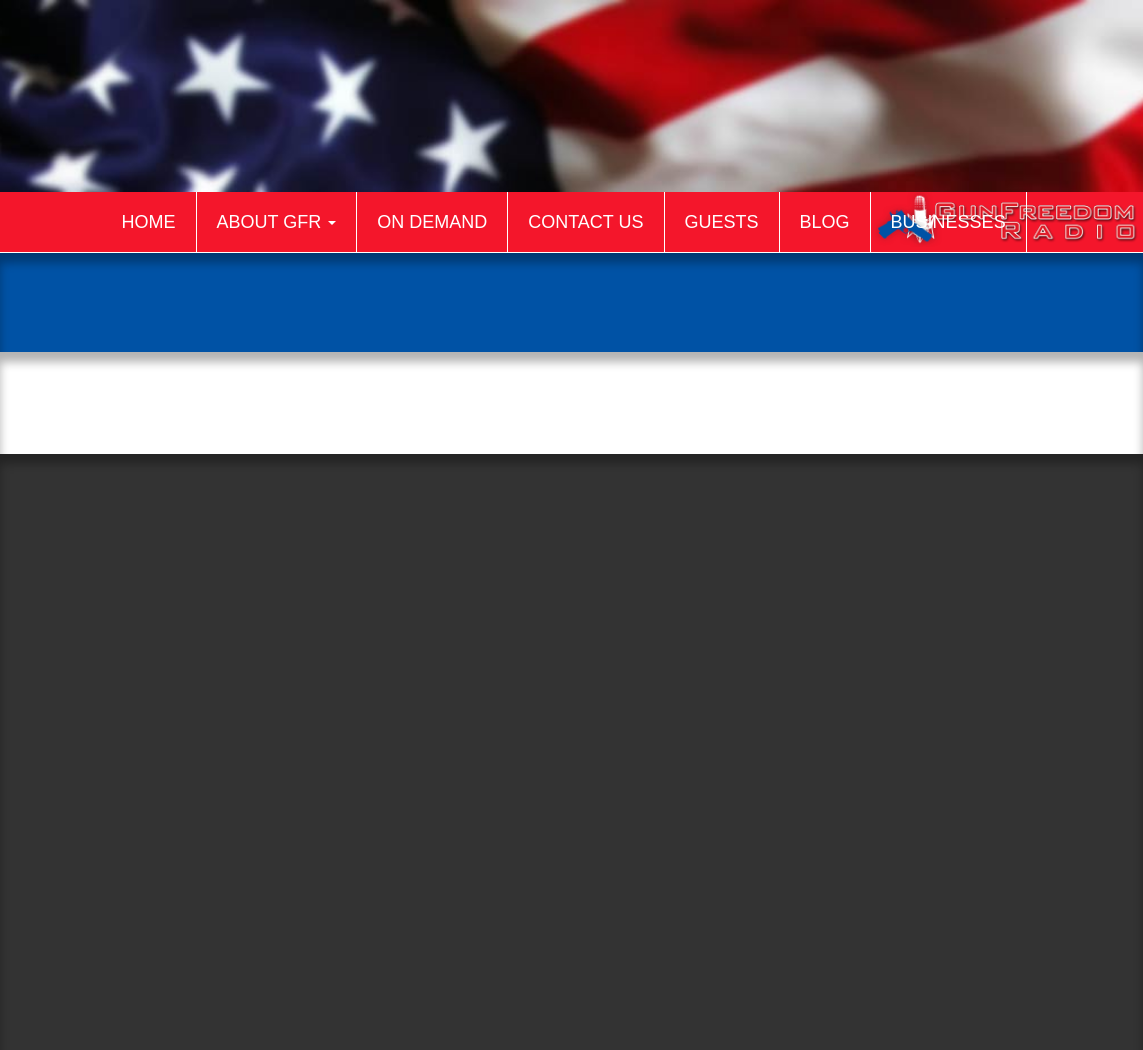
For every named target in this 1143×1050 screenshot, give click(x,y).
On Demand (432, 222)
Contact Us (585, 222)
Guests (722, 222)
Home (149, 222)
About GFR (277, 222)
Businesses (948, 222)
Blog (825, 222)
